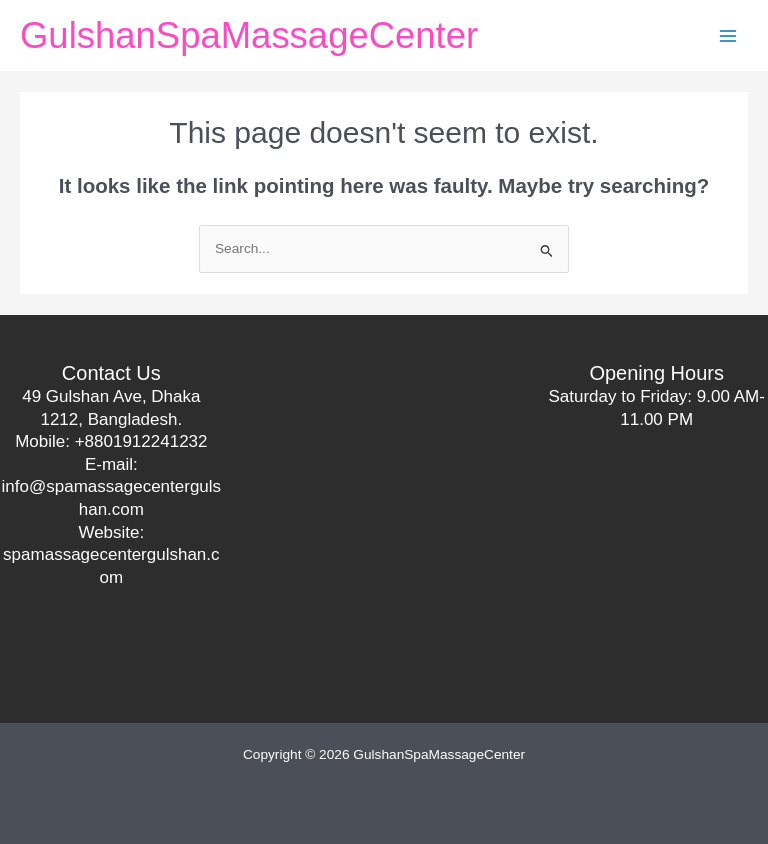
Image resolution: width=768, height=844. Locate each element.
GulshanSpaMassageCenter (249, 35)
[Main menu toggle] (728, 35)
